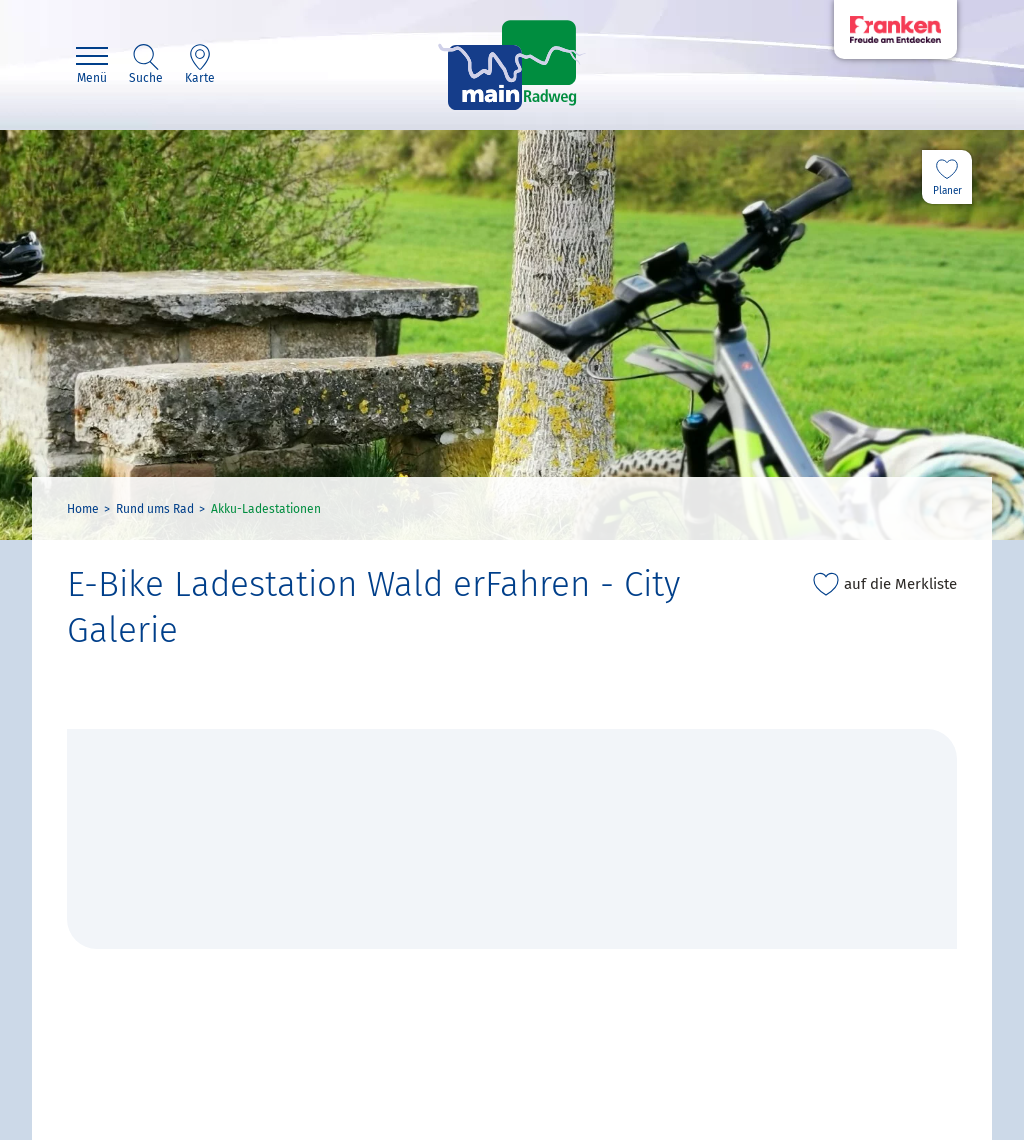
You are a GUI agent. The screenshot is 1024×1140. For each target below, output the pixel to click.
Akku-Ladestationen (266, 509)
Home (83, 509)
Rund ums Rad (155, 509)
